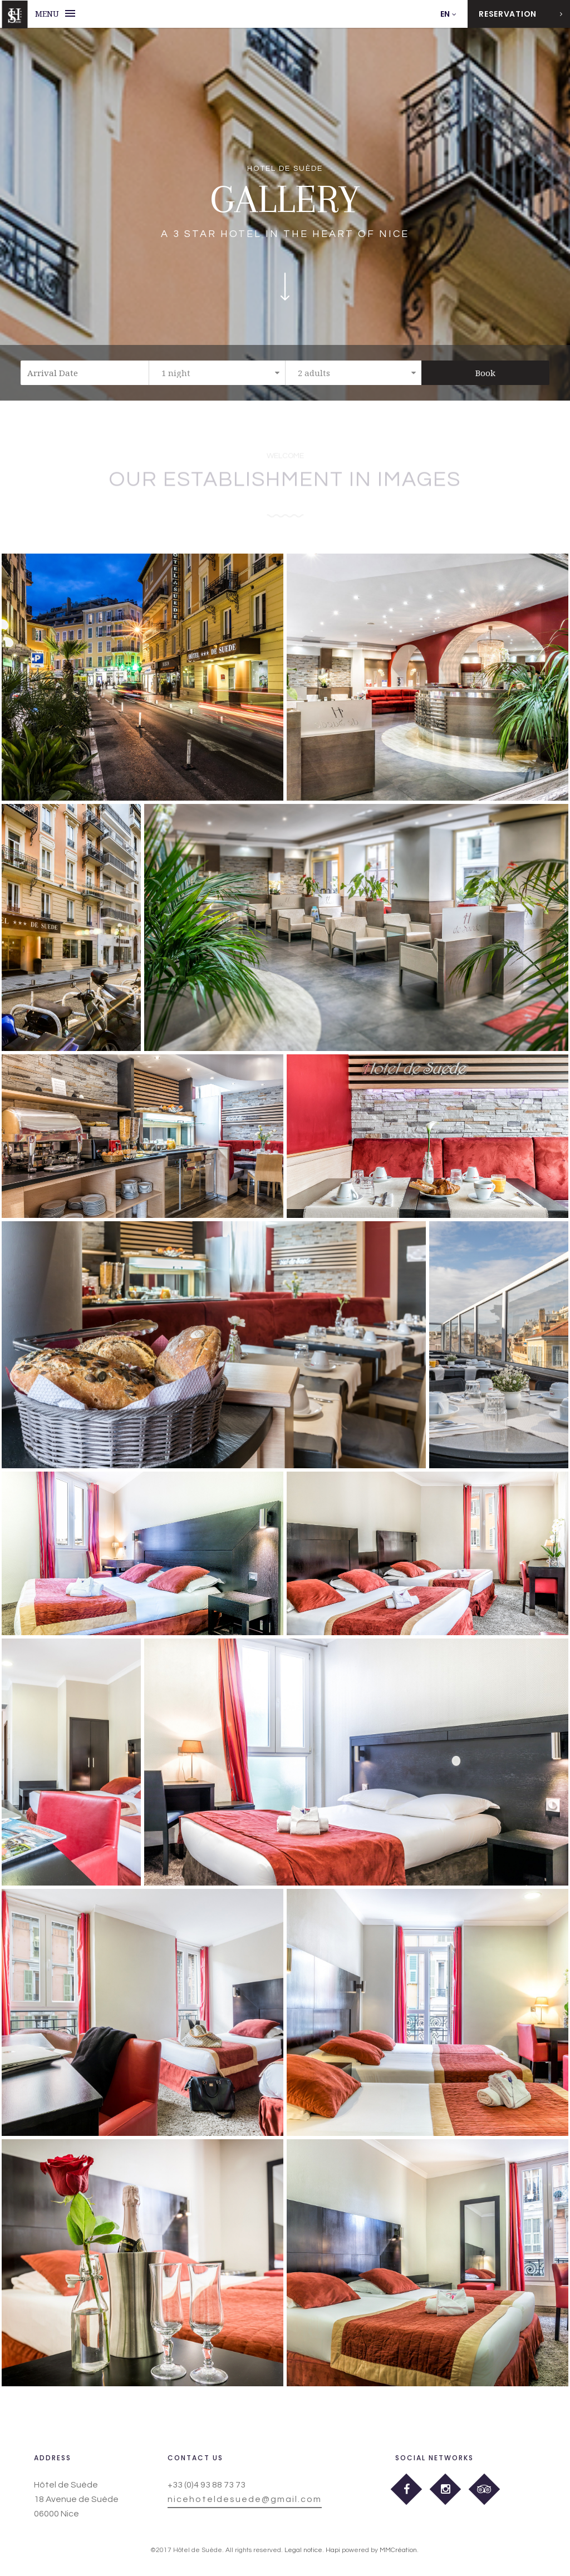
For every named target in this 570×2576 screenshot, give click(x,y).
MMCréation (398, 2550)
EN (445, 13)
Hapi (333, 2550)
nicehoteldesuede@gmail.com (245, 2499)
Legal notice (303, 2550)
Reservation (521, 14)
